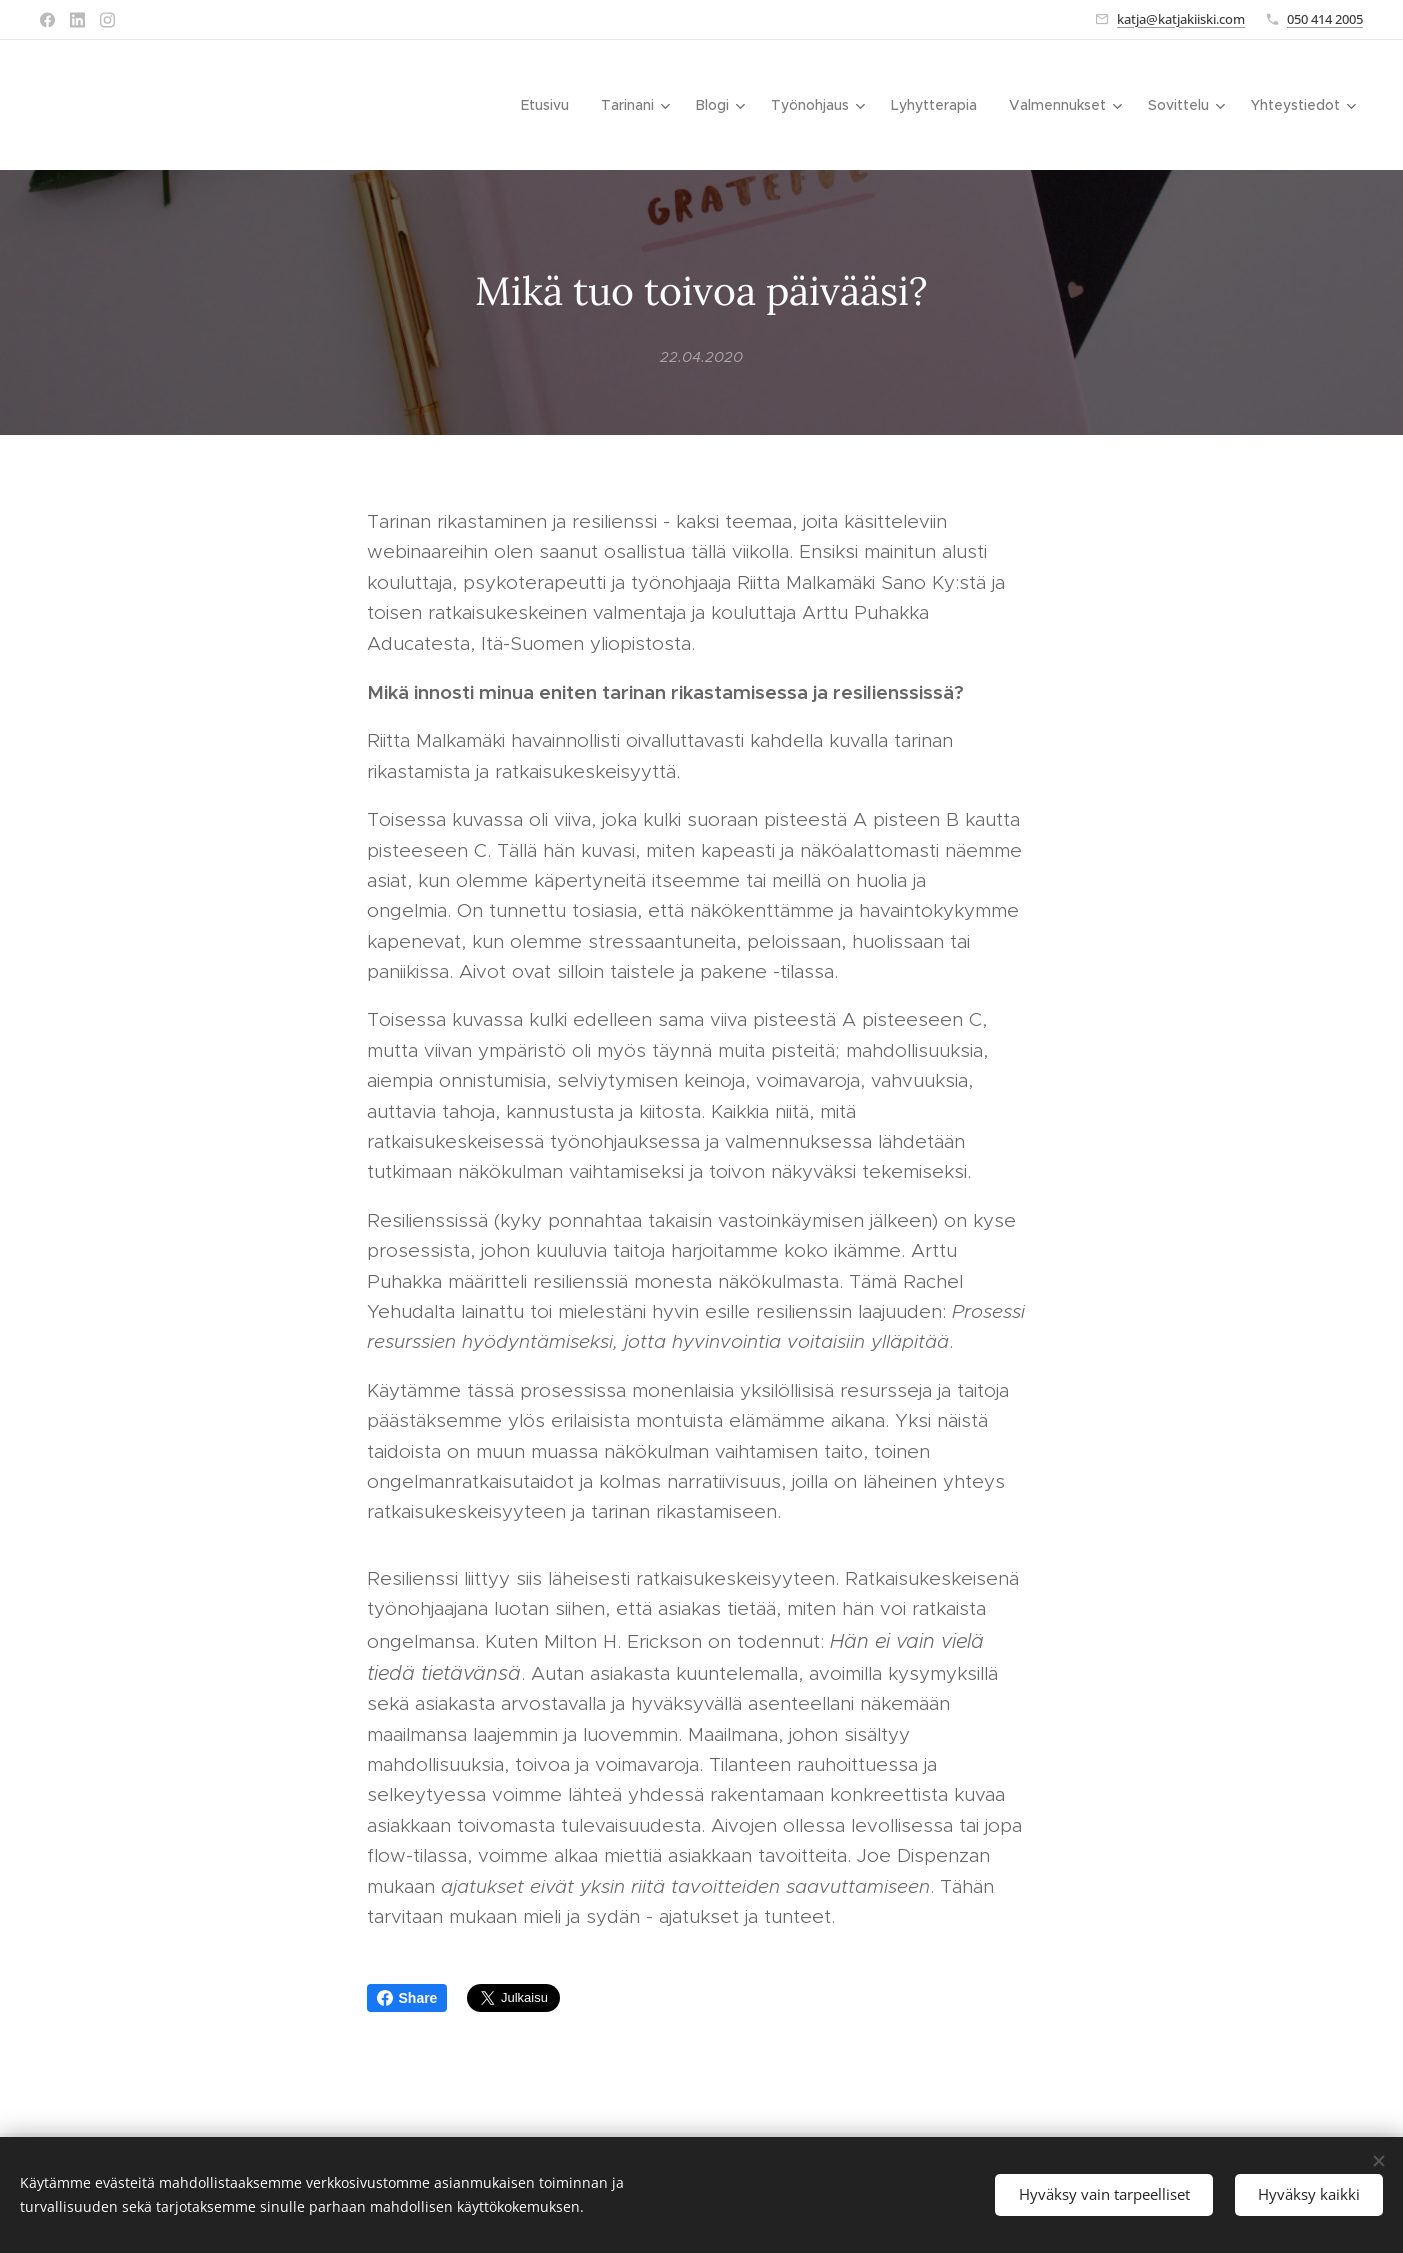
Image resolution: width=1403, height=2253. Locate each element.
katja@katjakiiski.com (1181, 19)
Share (407, 1998)
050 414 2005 (1325, 19)
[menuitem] (550, 105)
